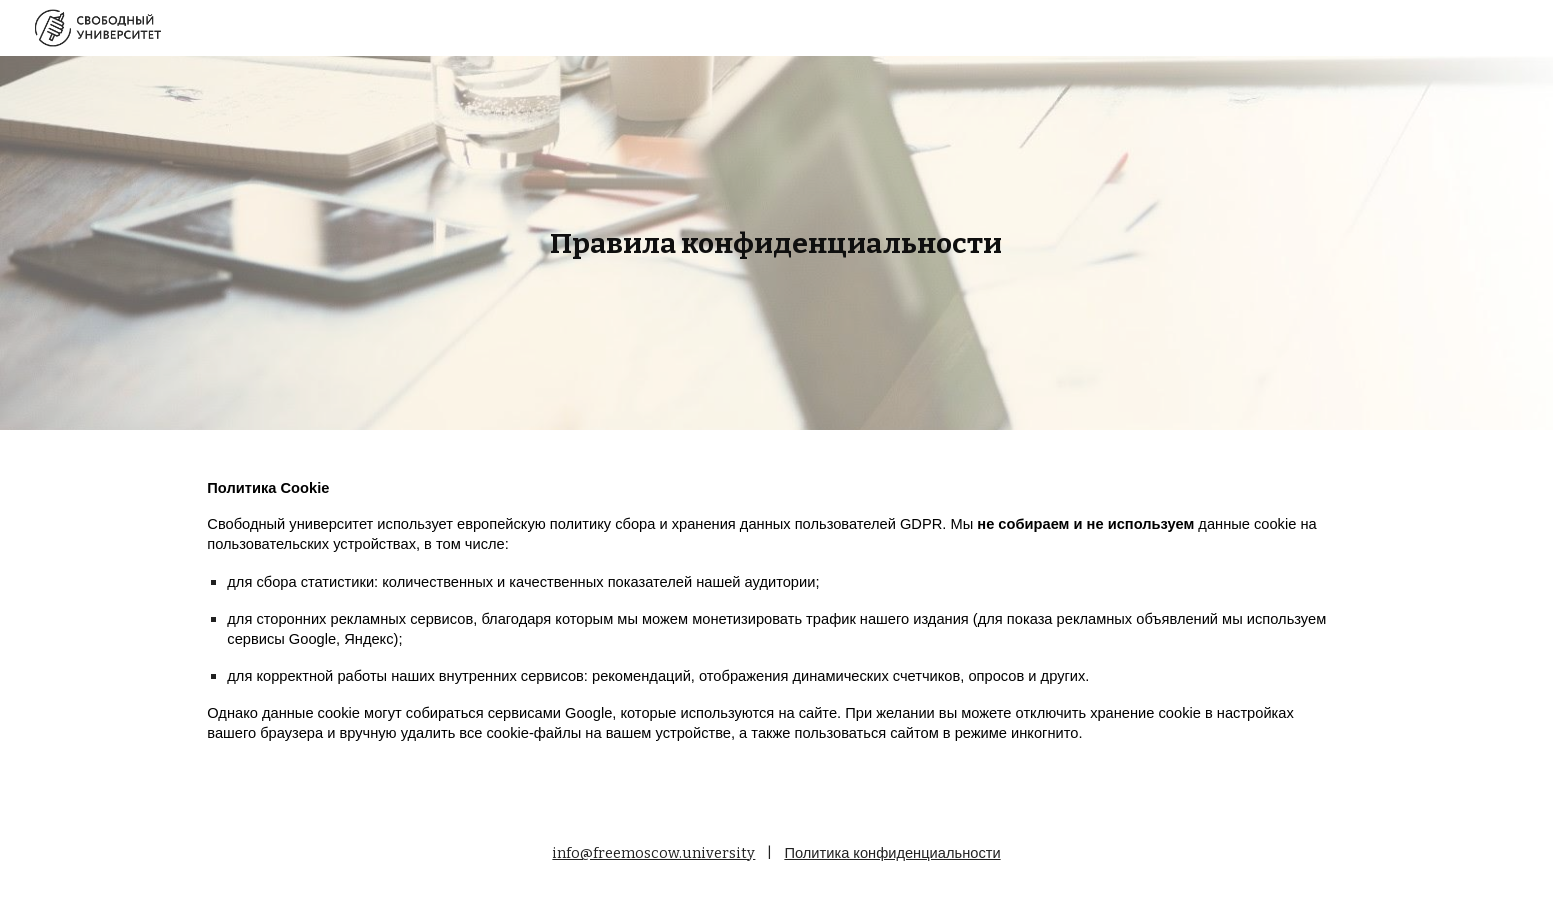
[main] (777, 243)
